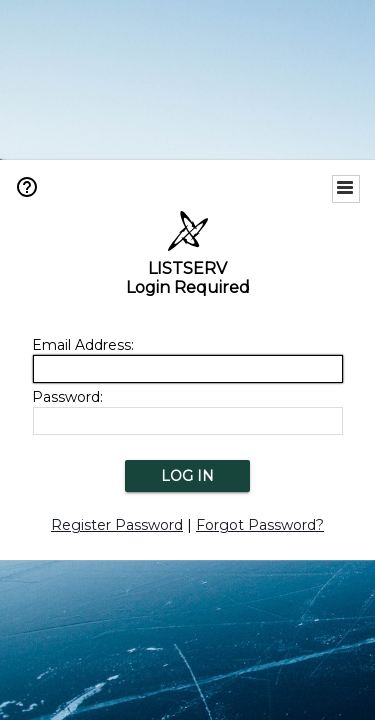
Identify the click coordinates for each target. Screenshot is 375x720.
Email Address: (83, 345)
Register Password (117, 525)
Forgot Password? (260, 525)
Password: (67, 397)
